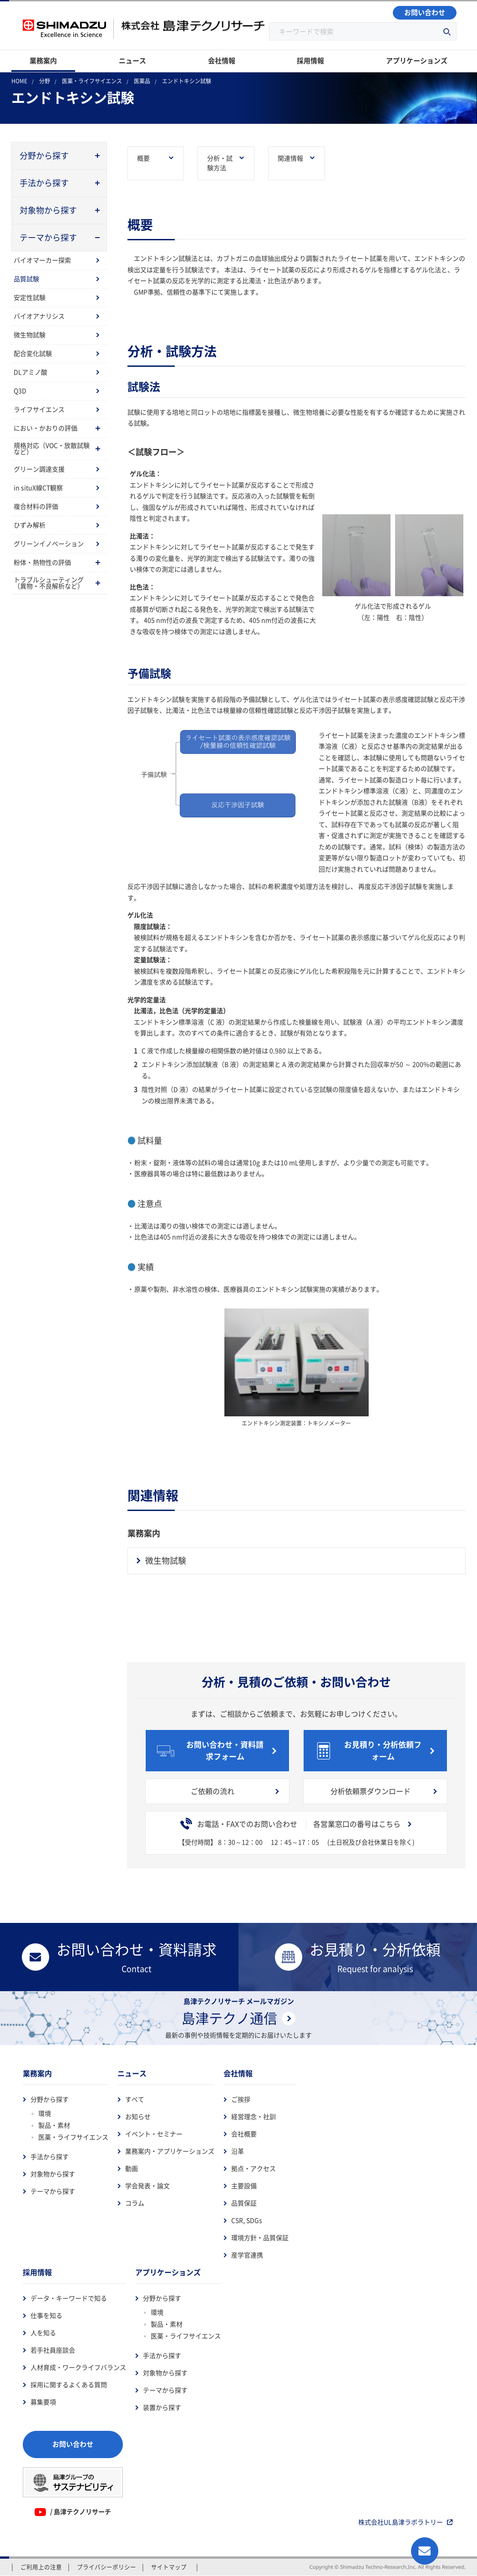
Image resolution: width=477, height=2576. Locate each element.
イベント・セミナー (154, 2134)
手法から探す (49, 2157)
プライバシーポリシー (106, 2567)
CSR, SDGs (246, 2220)
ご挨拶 (240, 2099)
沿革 (237, 2151)
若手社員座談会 (52, 2350)
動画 (131, 2168)
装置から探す (162, 2407)
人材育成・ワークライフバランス (78, 2367)
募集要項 (43, 2402)
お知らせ (138, 2117)
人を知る (43, 2333)
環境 (44, 2113)
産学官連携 (247, 2255)
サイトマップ (169, 2567)
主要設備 (244, 2186)
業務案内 (37, 2073)
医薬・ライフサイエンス (73, 2137)
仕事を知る (46, 2315)
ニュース (132, 2073)
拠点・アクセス (253, 2168)
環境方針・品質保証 (260, 2238)
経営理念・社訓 (253, 2117)
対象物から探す (52, 2174)
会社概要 (244, 2134)
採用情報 (37, 2272)
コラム (134, 2203)
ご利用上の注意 (41, 2567)
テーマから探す (52, 2191)
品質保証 (244, 2203)
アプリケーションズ (168, 2272)
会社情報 (238, 2073)
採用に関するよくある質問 (68, 2385)
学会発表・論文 (147, 2186)
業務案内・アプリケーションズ (169, 2151)
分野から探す (49, 2099)
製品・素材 (54, 2125)
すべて (134, 2099)
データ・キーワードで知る (68, 2298)
